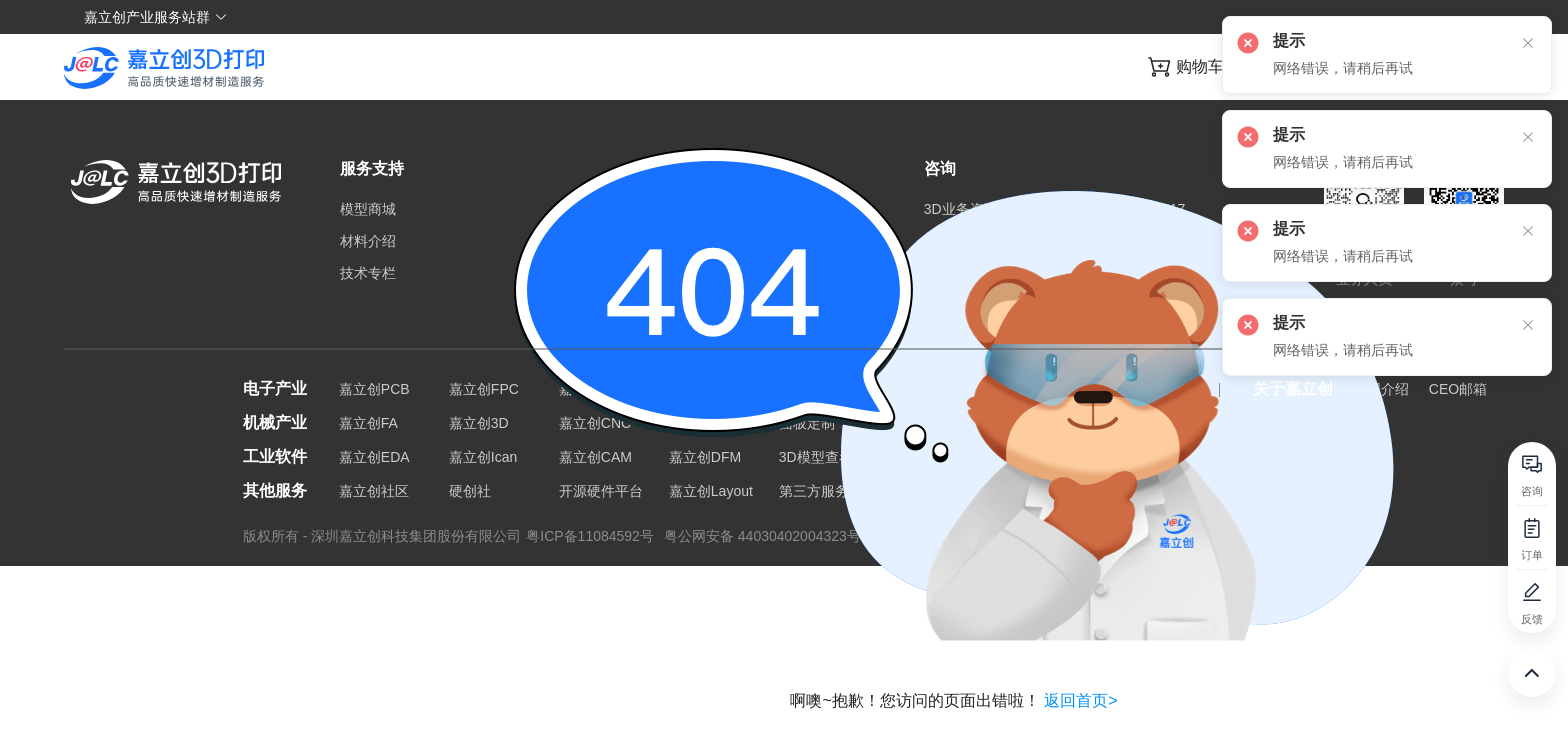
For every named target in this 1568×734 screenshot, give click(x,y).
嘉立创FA (368, 423)
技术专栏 (368, 273)
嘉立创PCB (374, 389)
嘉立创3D (479, 423)
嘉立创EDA (374, 457)
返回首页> (1080, 700)
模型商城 (368, 209)
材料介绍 (368, 241)
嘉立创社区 (374, 491)
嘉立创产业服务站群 (156, 17)
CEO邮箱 (1458, 389)
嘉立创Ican (483, 457)
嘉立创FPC (484, 389)
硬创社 (470, 491)
